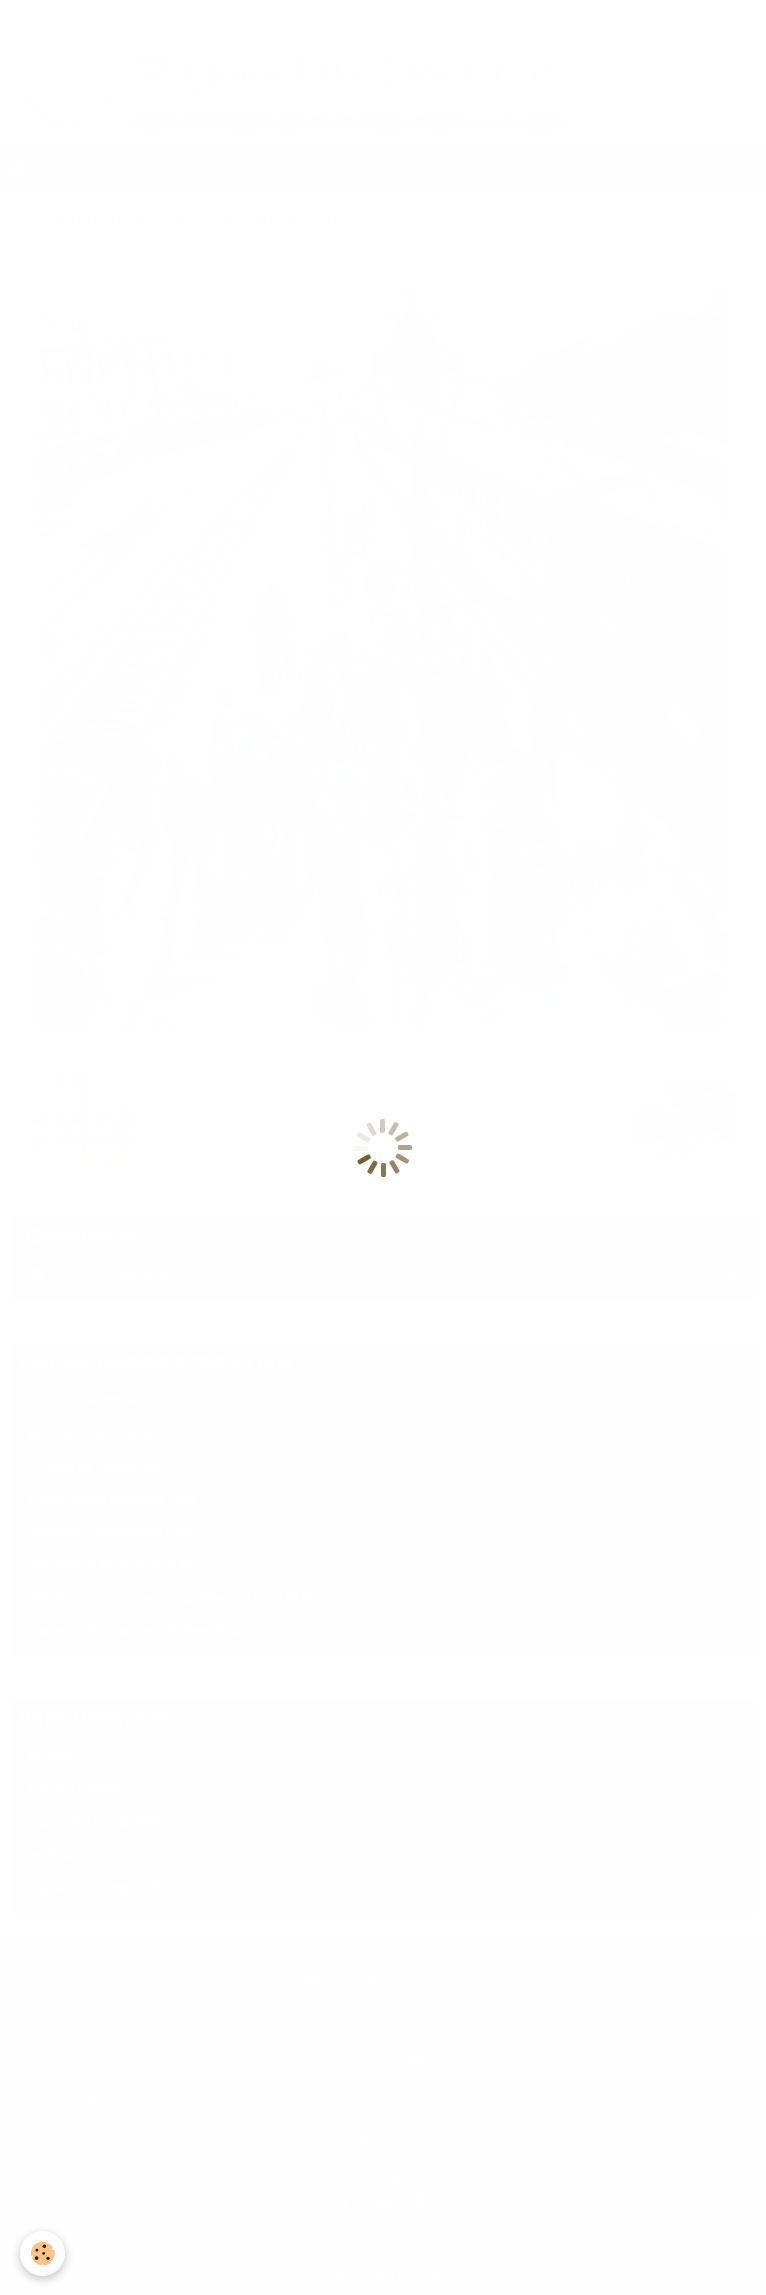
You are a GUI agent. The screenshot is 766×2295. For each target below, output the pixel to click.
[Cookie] (42, 2253)
